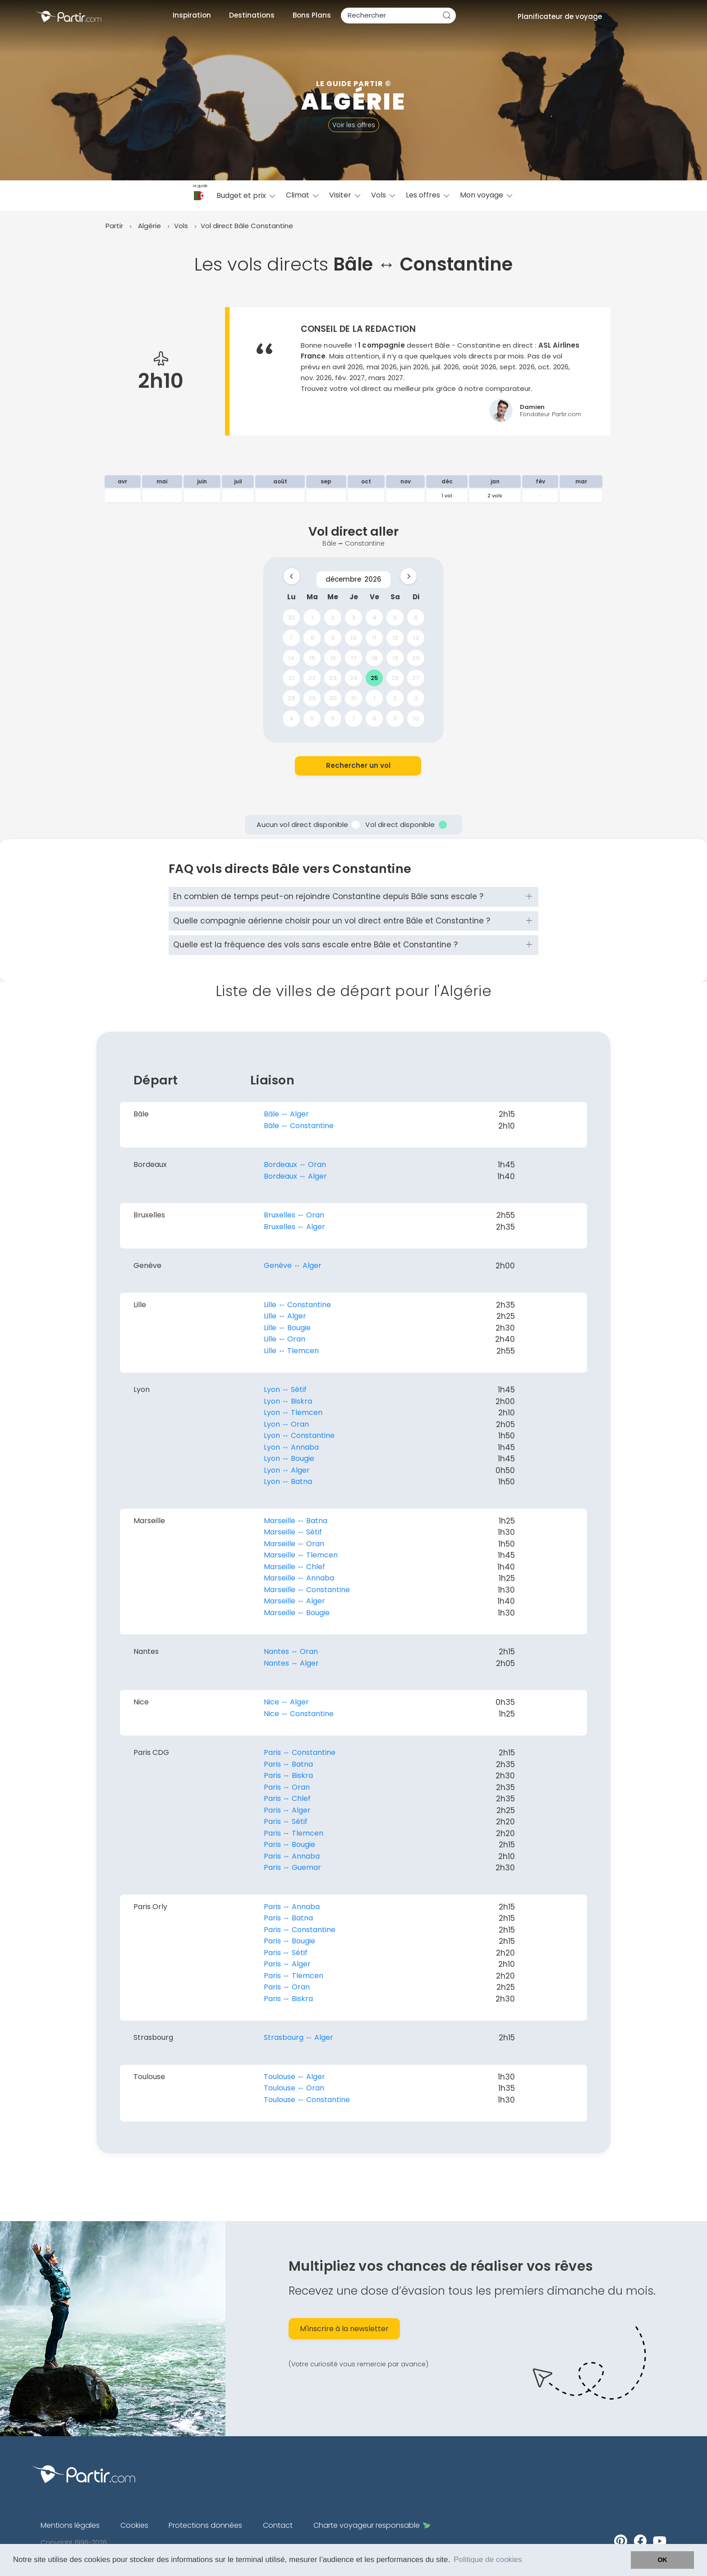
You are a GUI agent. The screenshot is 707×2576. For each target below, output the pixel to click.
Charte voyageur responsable (371, 2525)
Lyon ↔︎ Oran (286, 1424)
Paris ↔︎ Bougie (289, 1844)
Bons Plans (312, 15)
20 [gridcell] (416, 657)
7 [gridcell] (291, 637)
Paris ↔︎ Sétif (286, 1821)
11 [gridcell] (374, 637)
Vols (384, 195)
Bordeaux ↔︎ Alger (295, 1176)
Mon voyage (487, 195)
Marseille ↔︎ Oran (294, 1543)
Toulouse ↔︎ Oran (294, 2088)
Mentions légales (70, 2525)
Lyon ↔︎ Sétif (285, 1389)
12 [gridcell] (395, 637)
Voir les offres (353, 124)
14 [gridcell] (291, 657)
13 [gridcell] (416, 637)
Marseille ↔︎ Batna (295, 1520)
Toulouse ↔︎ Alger (294, 2076)
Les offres (428, 195)
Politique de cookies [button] (488, 2559)
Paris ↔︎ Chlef (287, 1798)
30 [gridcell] (291, 617)
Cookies (134, 2525)
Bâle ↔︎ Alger (286, 1114)
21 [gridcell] (291, 678)
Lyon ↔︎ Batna (288, 1481)
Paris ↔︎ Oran (287, 1787)
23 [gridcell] (332, 678)
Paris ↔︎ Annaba (292, 1856)
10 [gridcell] (353, 637)
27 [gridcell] (415, 678)
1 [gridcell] (312, 617)
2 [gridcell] (333, 617)
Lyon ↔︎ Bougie (289, 1458)
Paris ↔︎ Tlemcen (293, 1833)
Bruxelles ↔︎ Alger (294, 1226)
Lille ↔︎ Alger (285, 1316)
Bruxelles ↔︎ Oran (294, 1215)
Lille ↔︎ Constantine (297, 1304)
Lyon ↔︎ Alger (287, 1470)
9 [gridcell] (333, 637)
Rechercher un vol (358, 765)
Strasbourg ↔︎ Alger (298, 2037)
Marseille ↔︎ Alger (294, 1601)
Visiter (345, 195)
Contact (278, 2525)
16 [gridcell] (333, 657)
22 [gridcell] (312, 678)
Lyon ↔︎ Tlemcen (293, 1412)
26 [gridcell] (395, 678)
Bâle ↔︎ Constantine (299, 1125)
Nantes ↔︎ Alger (291, 1663)
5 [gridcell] (395, 617)
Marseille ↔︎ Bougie (297, 1612)
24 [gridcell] (354, 678)
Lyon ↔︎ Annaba (291, 1447)
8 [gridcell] (312, 637)
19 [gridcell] (395, 657)
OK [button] (662, 2559)
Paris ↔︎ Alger (287, 1810)
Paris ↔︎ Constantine (299, 1752)
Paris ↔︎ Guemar (292, 1867)
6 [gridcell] (416, 617)
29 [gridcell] (312, 698)
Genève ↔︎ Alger (292, 1265)
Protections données (205, 2525)
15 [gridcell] (312, 657)
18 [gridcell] (374, 657)
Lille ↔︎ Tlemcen (291, 1350)
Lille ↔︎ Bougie (287, 1327)
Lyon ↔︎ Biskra (288, 1401)
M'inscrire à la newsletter (344, 2328)
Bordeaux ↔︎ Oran (295, 1164)
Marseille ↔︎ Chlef (294, 1566)
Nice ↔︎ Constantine (299, 1713)
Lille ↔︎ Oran (284, 1339)
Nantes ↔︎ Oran (291, 1651)
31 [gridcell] (354, 698)
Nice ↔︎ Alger (286, 1702)
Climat (303, 195)
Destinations (252, 15)
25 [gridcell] (374, 678)
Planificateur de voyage (560, 16)
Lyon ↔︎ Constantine (299, 1435)
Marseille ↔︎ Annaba (299, 1578)
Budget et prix (246, 195)
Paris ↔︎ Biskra (288, 1775)
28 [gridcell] (291, 698)
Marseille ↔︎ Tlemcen (301, 1555)
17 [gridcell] (354, 657)
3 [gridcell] (353, 617)
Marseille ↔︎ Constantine (307, 1589)
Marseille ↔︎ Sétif (293, 1532)
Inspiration (192, 15)
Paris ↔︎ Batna (288, 1764)
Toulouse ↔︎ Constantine (307, 2099)
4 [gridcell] (374, 617)
